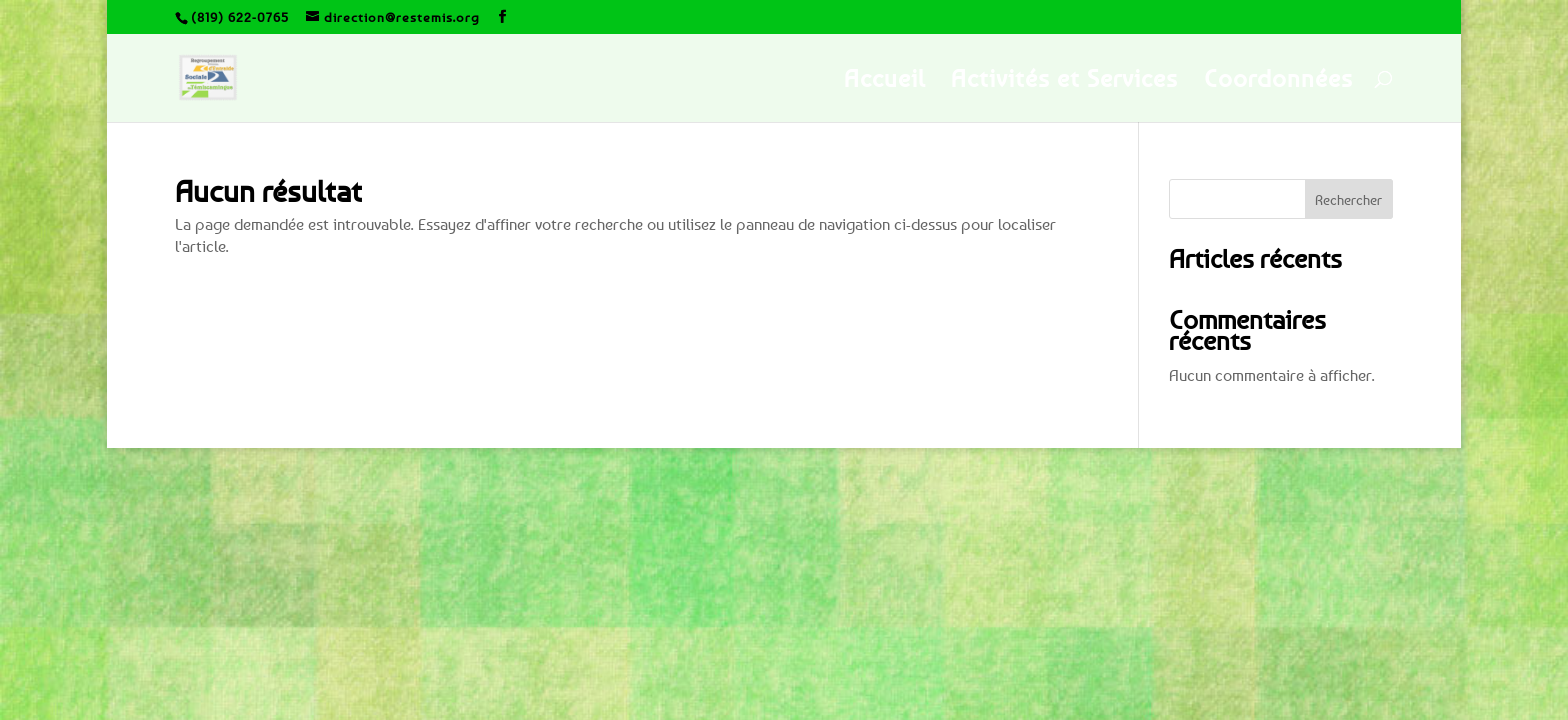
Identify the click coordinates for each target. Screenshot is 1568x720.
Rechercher (1348, 199)
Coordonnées (1278, 81)
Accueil (884, 81)
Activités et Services (1064, 81)
